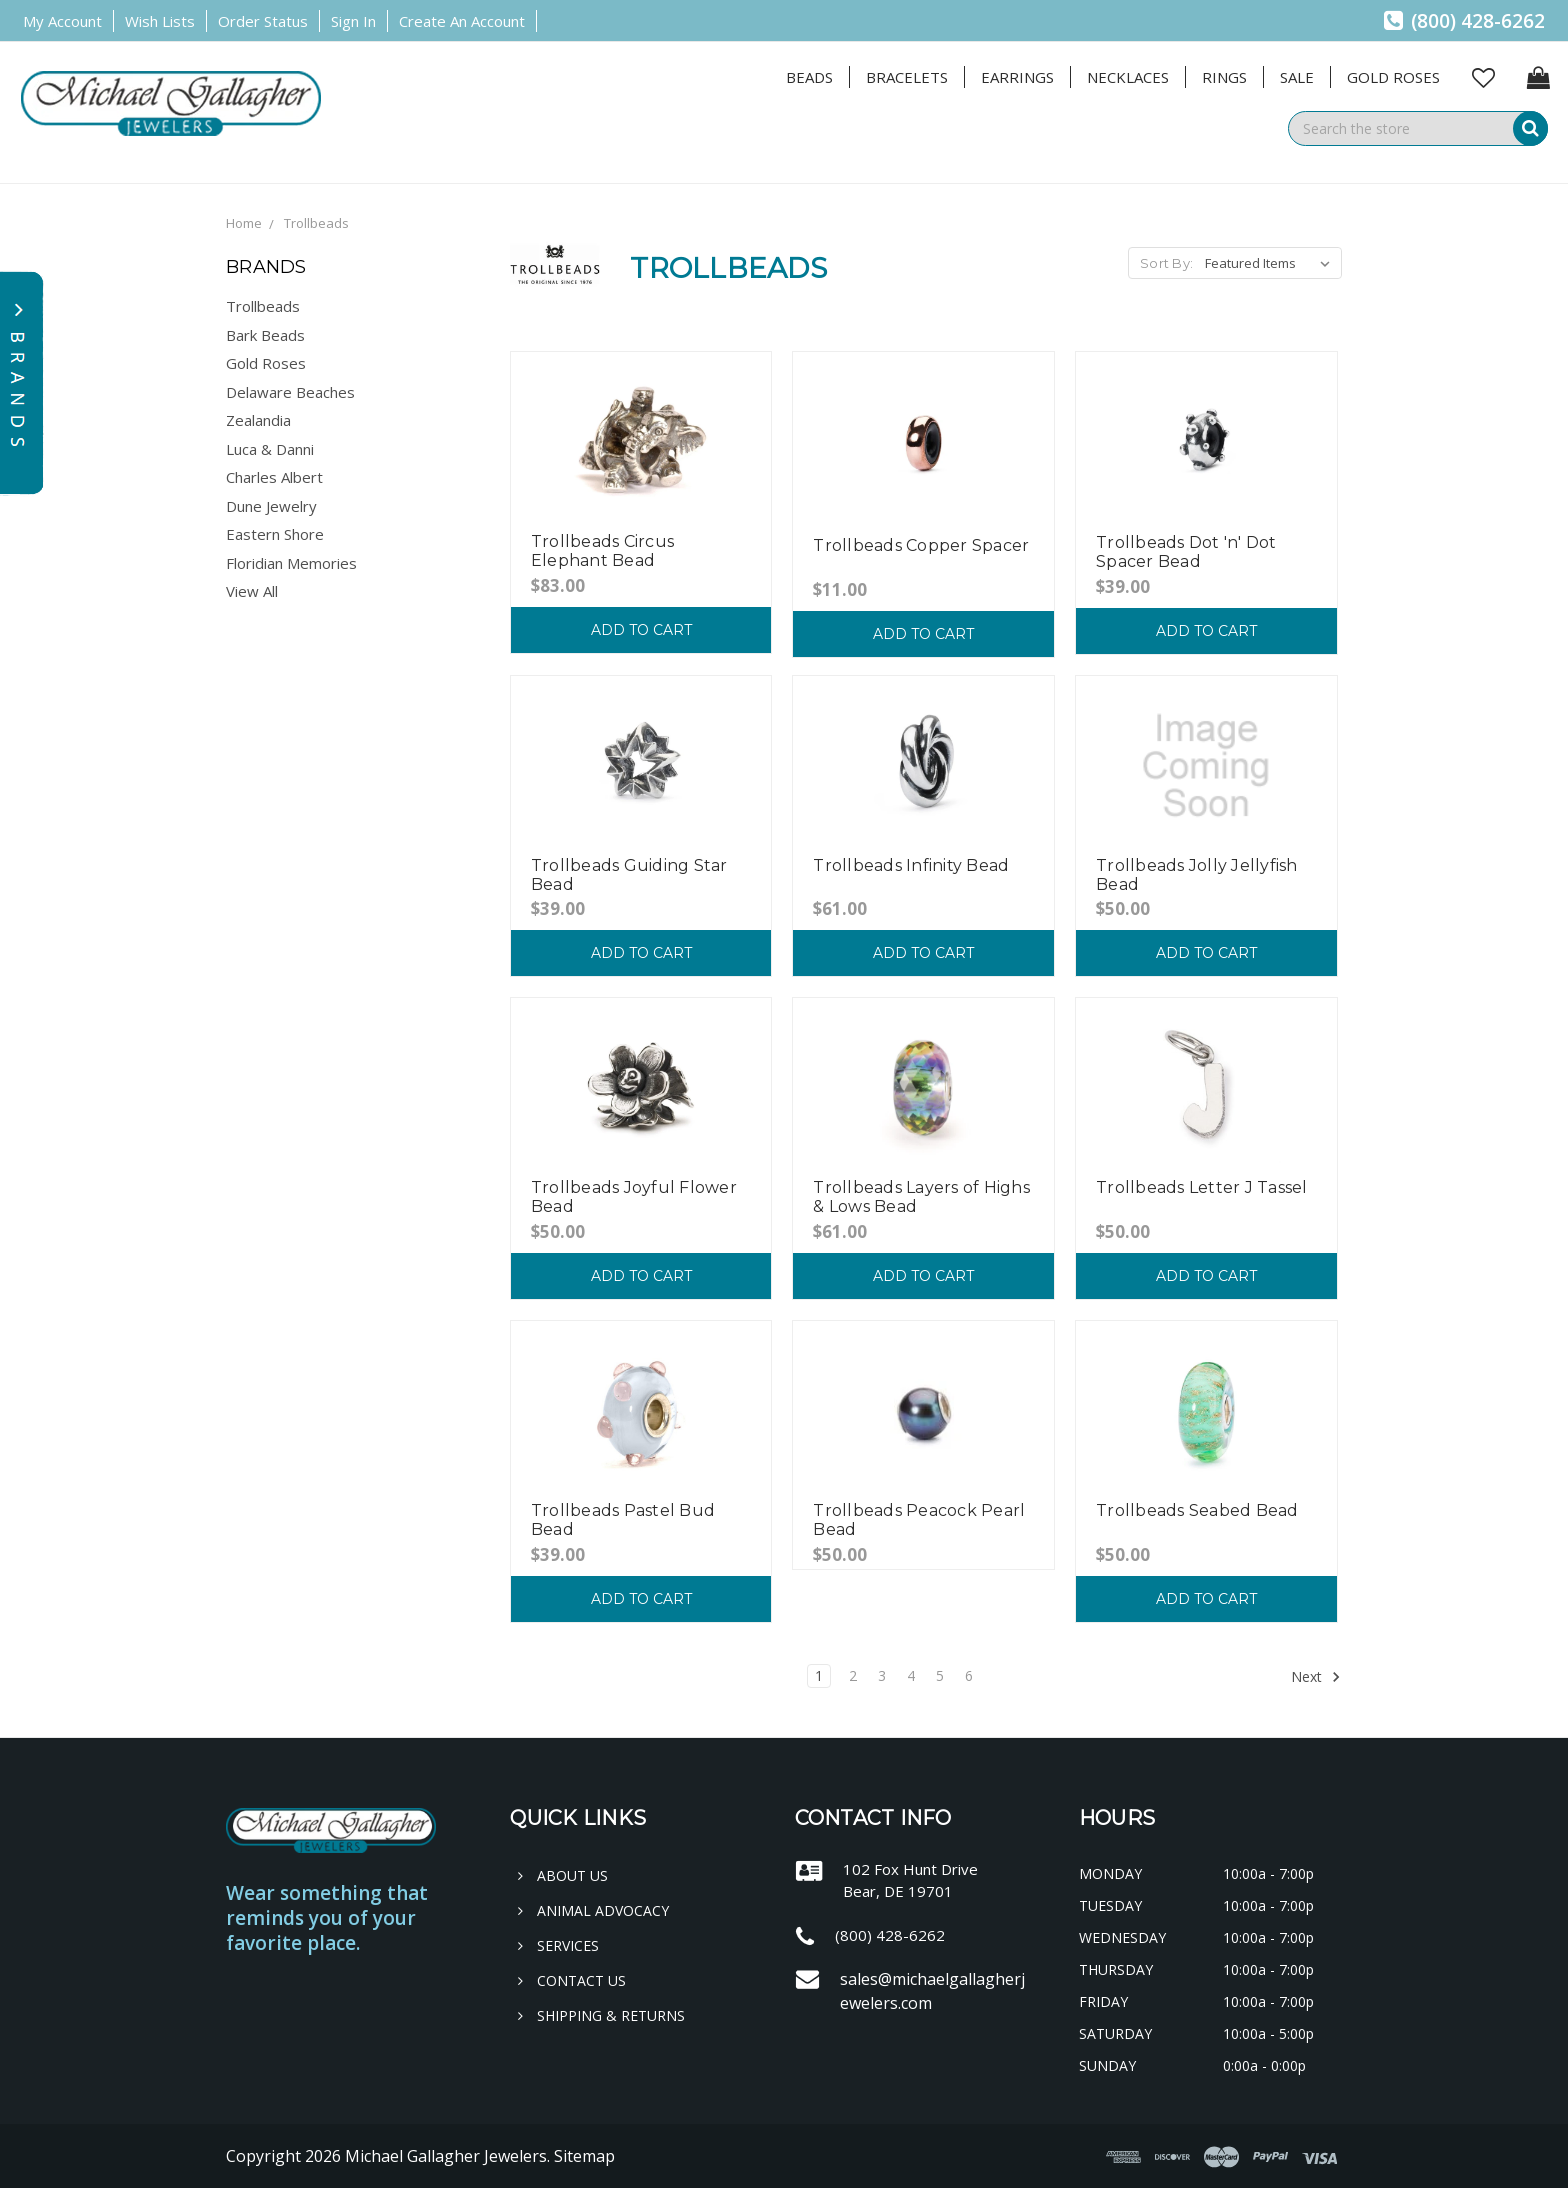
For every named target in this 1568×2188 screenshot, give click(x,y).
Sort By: (1166, 263)
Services (558, 1945)
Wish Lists (160, 21)
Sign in (353, 21)
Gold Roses (1393, 77)
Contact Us (572, 1980)
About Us (563, 1875)
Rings (1224, 77)
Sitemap (584, 2156)
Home (244, 223)
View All (252, 591)
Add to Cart (641, 630)
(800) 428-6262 (1464, 21)
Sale (1297, 77)
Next (1316, 1677)
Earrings (1017, 77)
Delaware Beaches (290, 392)
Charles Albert (274, 477)
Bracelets (907, 77)
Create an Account (462, 21)
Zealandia (258, 420)
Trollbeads (316, 223)
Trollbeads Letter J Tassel (1202, 1187)
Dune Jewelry (271, 506)
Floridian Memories (291, 563)
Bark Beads (265, 335)
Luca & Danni (270, 449)
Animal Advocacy (593, 1910)
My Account (62, 21)
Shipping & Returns (601, 2015)
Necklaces (1128, 77)
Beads (809, 77)
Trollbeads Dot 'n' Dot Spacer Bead (1186, 552)
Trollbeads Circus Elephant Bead (602, 551)
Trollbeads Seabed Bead (1197, 1510)
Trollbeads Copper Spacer (921, 545)
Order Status (263, 21)
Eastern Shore (275, 534)
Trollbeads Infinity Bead (911, 865)
